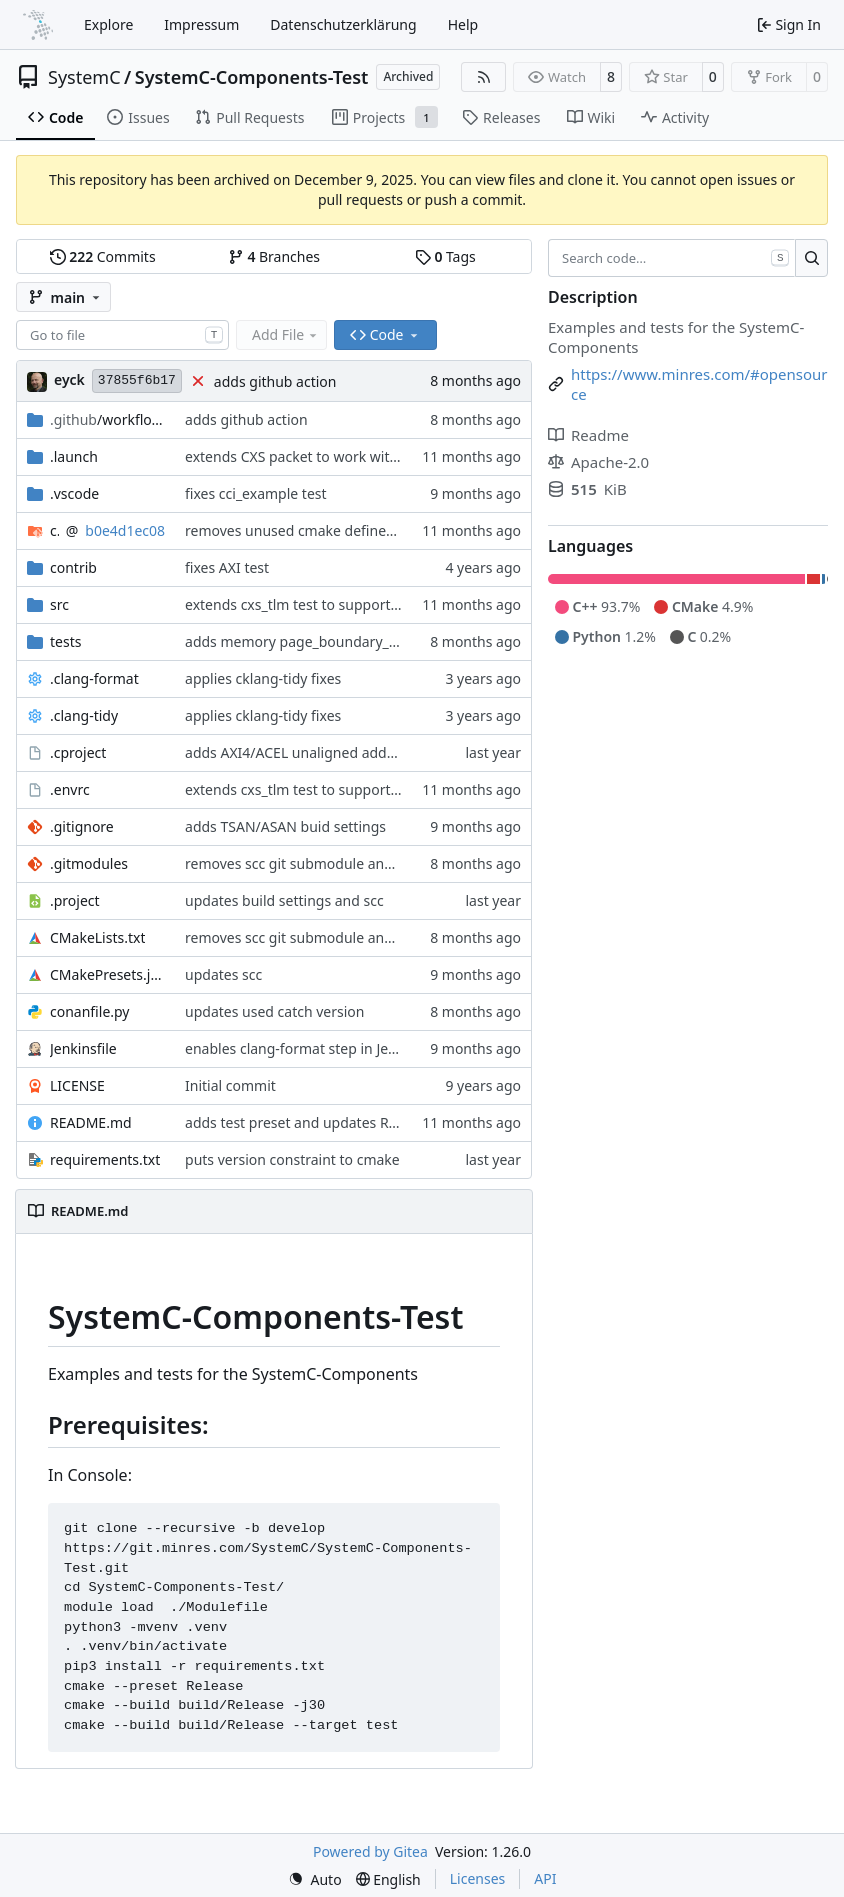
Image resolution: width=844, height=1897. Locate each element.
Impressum (201, 24)
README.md (91, 1122)
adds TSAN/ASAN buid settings (285, 826)
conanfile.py (90, 1011)
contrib (73, 567)
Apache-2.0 (598, 462)
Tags (445, 256)
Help (463, 24)
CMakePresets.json (107, 974)
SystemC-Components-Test (252, 77)
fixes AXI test (227, 567)
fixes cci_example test (256, 493)
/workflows (107, 419)
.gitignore (82, 826)
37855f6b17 (137, 380)
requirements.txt (105, 1159)
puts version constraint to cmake (292, 1159)
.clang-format (94, 678)
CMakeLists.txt (97, 937)
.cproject (78, 752)
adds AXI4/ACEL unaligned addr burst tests (325, 752)
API (545, 1878)
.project (75, 900)
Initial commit (230, 1085)
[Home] (38, 25)
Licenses (478, 1878)
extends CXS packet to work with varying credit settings (366, 456)
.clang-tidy (84, 715)
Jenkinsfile (83, 1048)
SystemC (84, 77)
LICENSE (77, 1085)
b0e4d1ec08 (125, 530)
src (59, 604)
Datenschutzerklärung (343, 24)
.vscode (74, 493)
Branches (274, 256)
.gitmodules (89, 863)
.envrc (70, 789)
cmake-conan (54, 530)
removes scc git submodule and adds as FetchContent (361, 863)
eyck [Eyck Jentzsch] (69, 379)
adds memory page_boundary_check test (320, 641)
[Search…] (811, 258)
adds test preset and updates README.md (323, 1122)
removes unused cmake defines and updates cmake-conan (377, 530)
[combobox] (122, 335)
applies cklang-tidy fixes (263, 678)
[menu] (315, 1879)
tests (65, 641)
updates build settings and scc (284, 900)
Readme (588, 435)
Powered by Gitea (370, 1851)
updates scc (223, 974)
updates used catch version (274, 1011)
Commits (103, 256)
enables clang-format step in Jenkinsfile (314, 1048)
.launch (74, 456)
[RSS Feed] (484, 77)
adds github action (275, 381)
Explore (108, 24)
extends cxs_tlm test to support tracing (312, 604)
